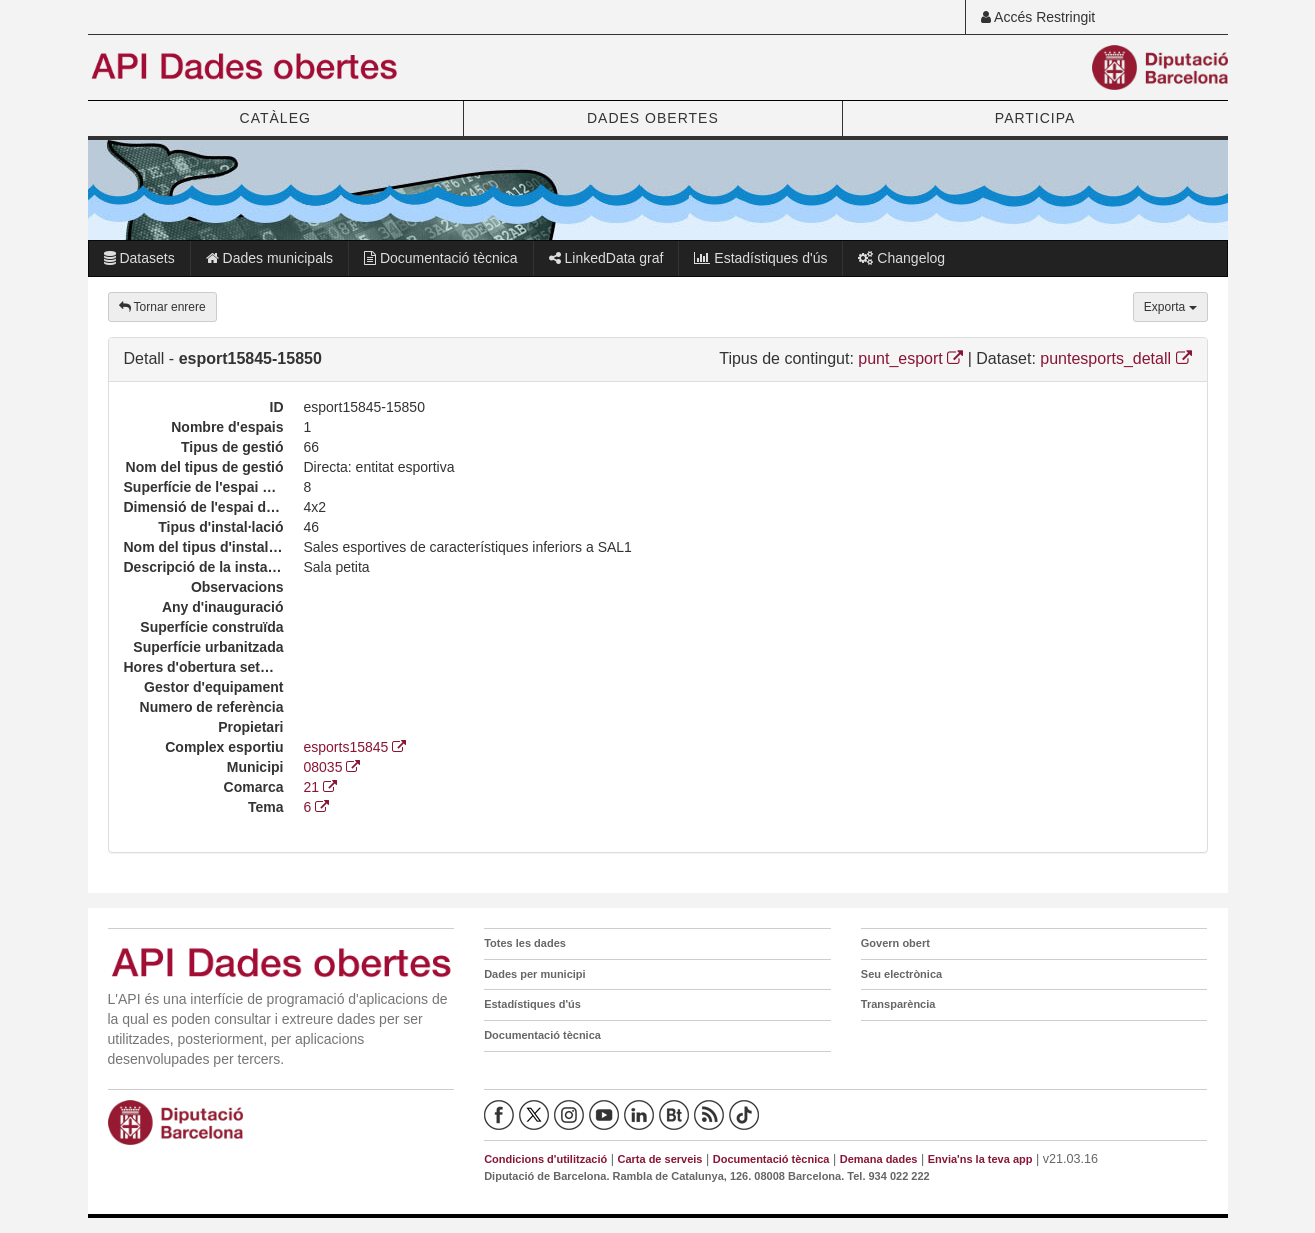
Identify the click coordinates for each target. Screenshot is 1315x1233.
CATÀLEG (275, 118)
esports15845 (355, 747)
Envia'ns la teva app (980, 1159)
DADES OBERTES (653, 118)
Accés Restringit (1038, 17)
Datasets (139, 258)
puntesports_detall (1115, 358)
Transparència (898, 1004)
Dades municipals (269, 258)
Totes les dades (525, 943)
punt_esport (910, 358)
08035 (332, 767)
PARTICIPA (1035, 118)
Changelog (901, 258)
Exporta (1170, 307)
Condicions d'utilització (545, 1159)
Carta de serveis (659, 1159)
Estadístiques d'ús (760, 258)
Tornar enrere (162, 307)
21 (320, 787)
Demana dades (879, 1159)
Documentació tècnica (441, 258)
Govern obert (895, 943)
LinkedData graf (606, 258)
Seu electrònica (901, 974)
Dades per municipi (534, 974)
